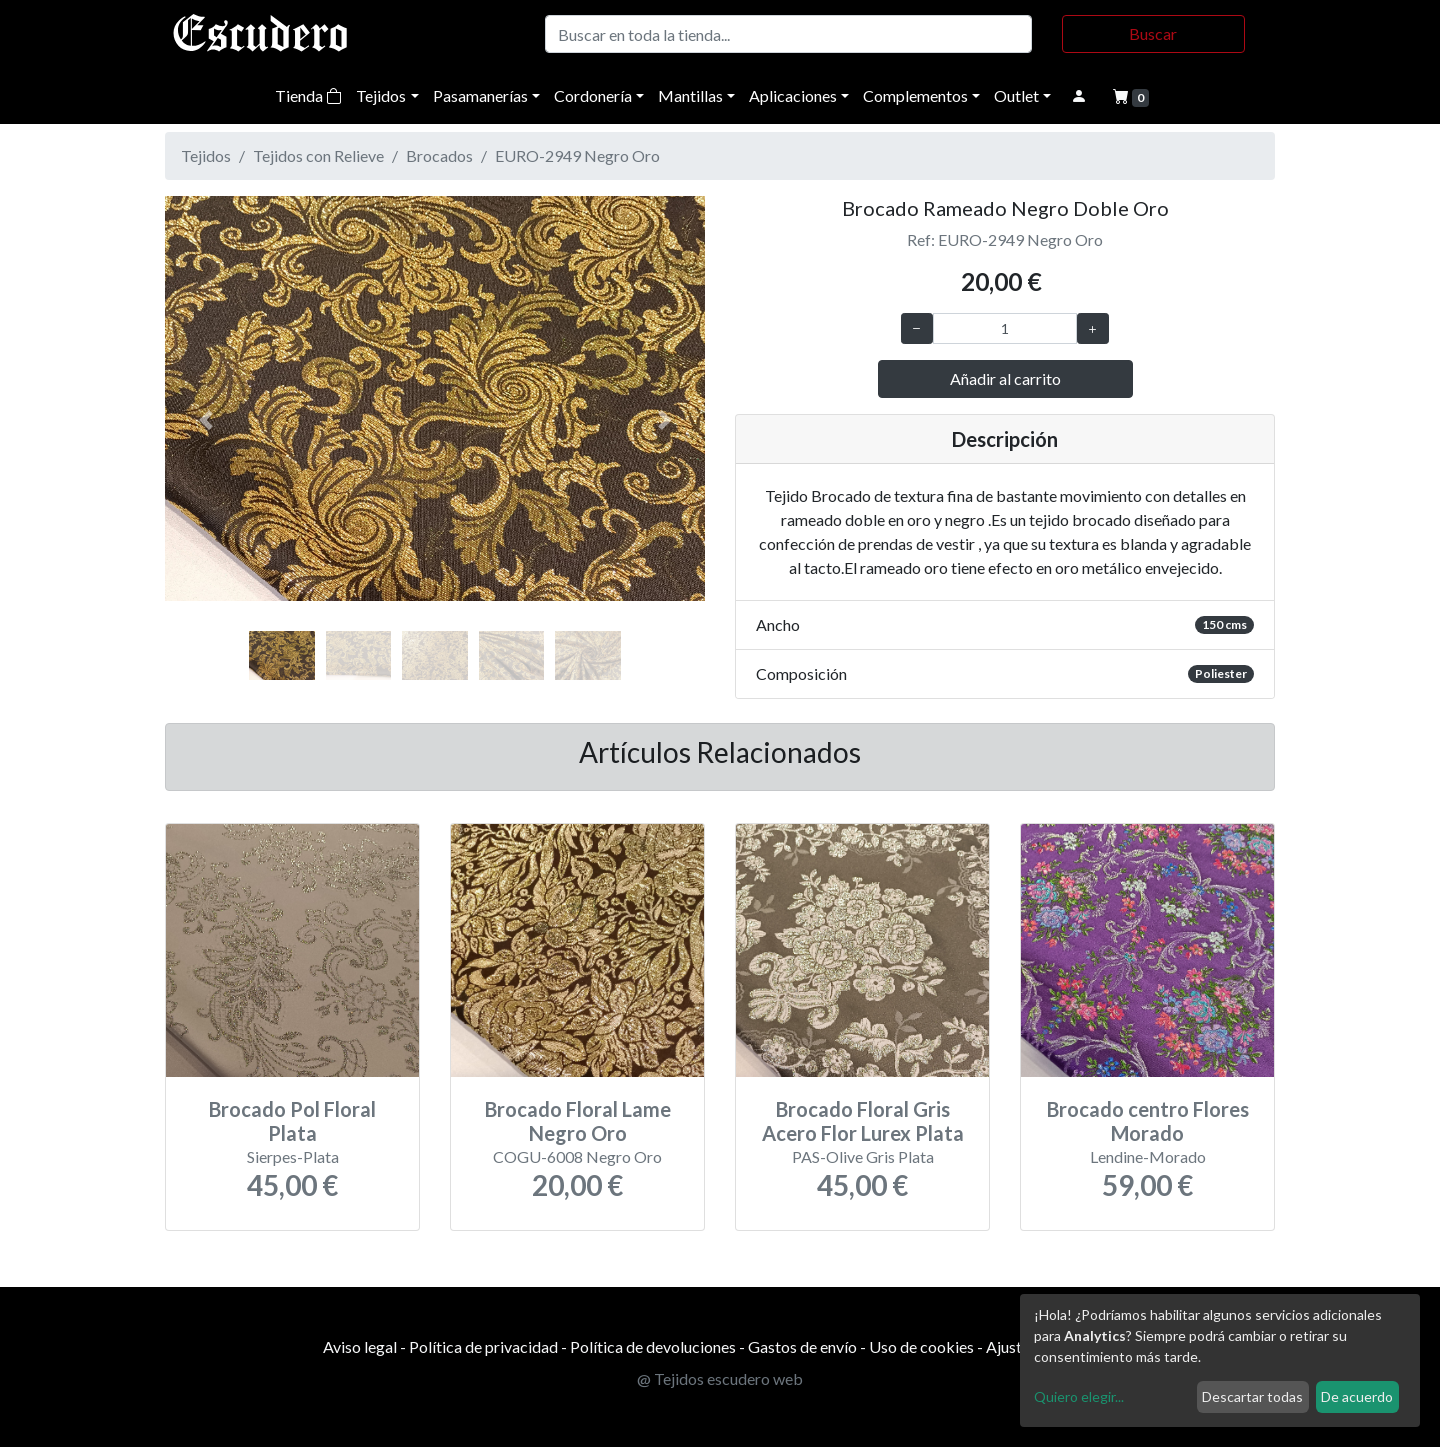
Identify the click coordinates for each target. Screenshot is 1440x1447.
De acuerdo (1357, 1396)
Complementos (915, 95)
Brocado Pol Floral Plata (292, 1121)
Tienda (308, 95)
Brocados (439, 155)
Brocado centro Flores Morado (1148, 1121)
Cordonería (593, 95)
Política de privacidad (483, 1346)
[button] (205, 420)
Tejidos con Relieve (318, 155)
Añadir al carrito (1005, 378)
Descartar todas (1252, 1396)
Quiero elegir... (1079, 1396)
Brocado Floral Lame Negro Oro (578, 1121)
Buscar (1153, 33)
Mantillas (690, 95)
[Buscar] (788, 34)
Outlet (1016, 95)
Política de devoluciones (653, 1346)
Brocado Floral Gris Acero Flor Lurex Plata (863, 1121)
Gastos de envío (802, 1346)
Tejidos (381, 95)
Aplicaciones (793, 95)
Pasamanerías (480, 95)
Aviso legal (360, 1346)
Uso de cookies (921, 1346)
